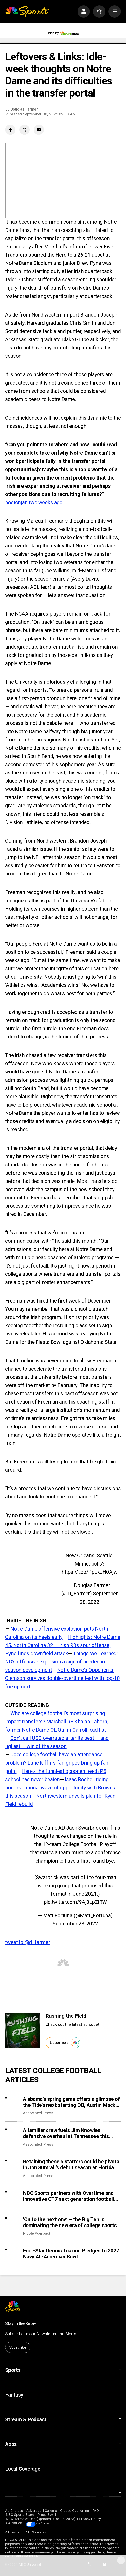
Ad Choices (14, 2510)
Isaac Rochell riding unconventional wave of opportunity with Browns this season (60, 1787)
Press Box (46, 2515)
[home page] (27, 11)
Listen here (64, 2043)
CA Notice (14, 2523)
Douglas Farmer (24, 109)
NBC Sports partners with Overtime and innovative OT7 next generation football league (68, 2196)
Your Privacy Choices (53, 2523)
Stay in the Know (20, 2323)
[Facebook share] (10, 130)
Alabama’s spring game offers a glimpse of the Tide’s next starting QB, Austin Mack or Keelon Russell (71, 2102)
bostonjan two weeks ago (33, 502)
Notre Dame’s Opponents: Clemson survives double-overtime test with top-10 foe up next (62, 1678)
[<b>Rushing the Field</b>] (22, 2030)
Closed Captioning (74, 2510)
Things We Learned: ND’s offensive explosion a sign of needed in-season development (61, 1662)
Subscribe (17, 2347)
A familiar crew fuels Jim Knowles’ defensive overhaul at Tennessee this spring (66, 2133)
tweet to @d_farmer (27, 1942)
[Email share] (39, 130)
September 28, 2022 (75, 1924)
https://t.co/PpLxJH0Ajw (90, 1572)
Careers (51, 2510)
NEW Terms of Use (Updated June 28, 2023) (40, 2519)
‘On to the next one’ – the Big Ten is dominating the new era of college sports (70, 2222)
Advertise (33, 2510)
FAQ (95, 2510)
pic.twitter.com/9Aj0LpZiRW (75, 1902)
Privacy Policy (90, 2519)
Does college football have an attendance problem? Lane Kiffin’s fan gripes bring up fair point (56, 1763)
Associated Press (38, 2113)
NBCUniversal (36, 2533)
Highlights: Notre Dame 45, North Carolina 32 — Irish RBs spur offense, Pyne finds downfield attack (62, 1645)
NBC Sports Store (20, 2515)
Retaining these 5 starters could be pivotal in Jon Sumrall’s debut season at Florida (71, 2165)
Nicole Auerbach (37, 2233)
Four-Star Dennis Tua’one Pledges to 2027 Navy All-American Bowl (71, 2254)
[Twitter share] (24, 130)
